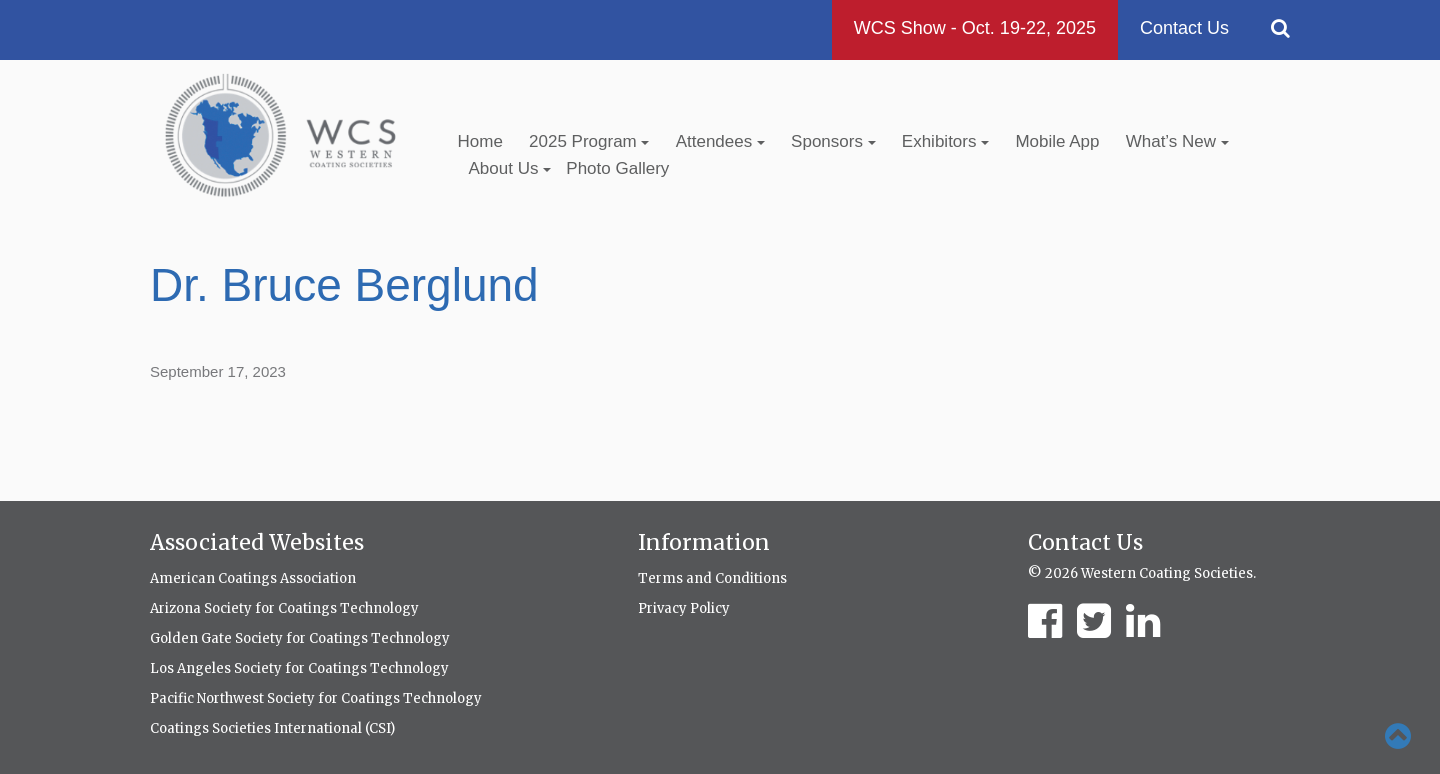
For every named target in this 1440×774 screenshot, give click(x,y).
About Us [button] (510, 168)
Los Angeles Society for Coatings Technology (299, 668)
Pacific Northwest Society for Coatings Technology (316, 698)
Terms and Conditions (712, 578)
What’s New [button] (1177, 141)
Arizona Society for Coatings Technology (284, 608)
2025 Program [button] (589, 141)
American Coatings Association (253, 578)
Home (480, 141)
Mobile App (1057, 141)
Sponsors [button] (833, 141)
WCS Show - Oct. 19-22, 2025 (975, 28)
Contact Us (1184, 28)
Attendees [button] (720, 141)
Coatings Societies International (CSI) (272, 728)
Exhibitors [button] (945, 141)
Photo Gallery (617, 168)
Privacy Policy (684, 608)
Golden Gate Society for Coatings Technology (300, 638)
